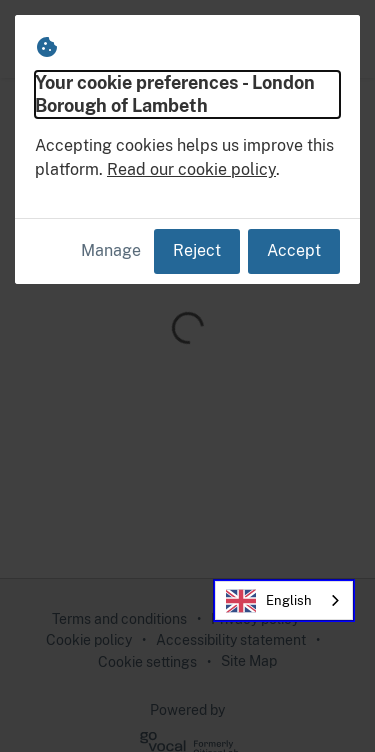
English (269, 601)
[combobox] (284, 600)
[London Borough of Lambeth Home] (78, 39)
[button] (337, 39)
